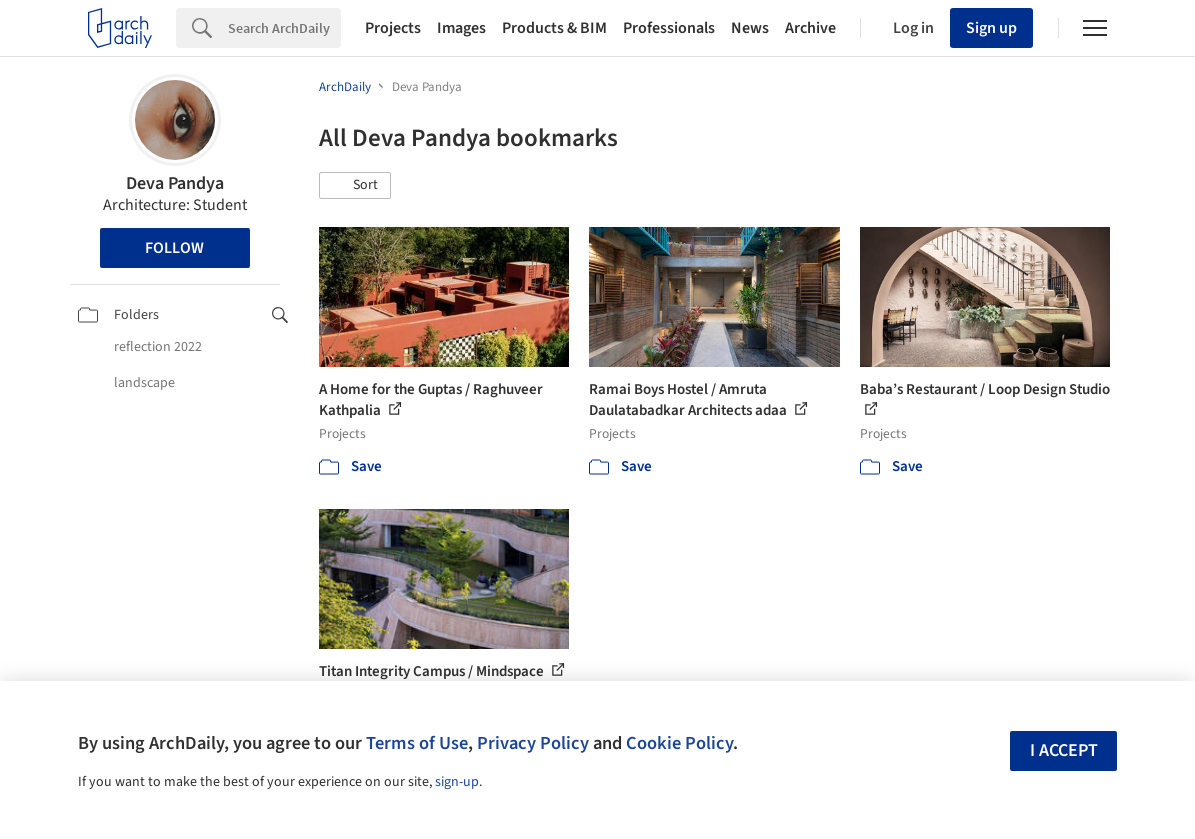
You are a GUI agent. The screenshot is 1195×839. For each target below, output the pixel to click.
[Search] (284, 28)
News (750, 28)
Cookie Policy (679, 743)
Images (461, 28)
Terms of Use (417, 743)
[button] (355, 186)
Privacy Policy (533, 743)
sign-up (457, 782)
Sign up (991, 28)
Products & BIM (554, 28)
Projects (393, 28)
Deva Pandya (175, 183)
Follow (174, 248)
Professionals (669, 28)
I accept (1064, 750)
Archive (810, 28)
